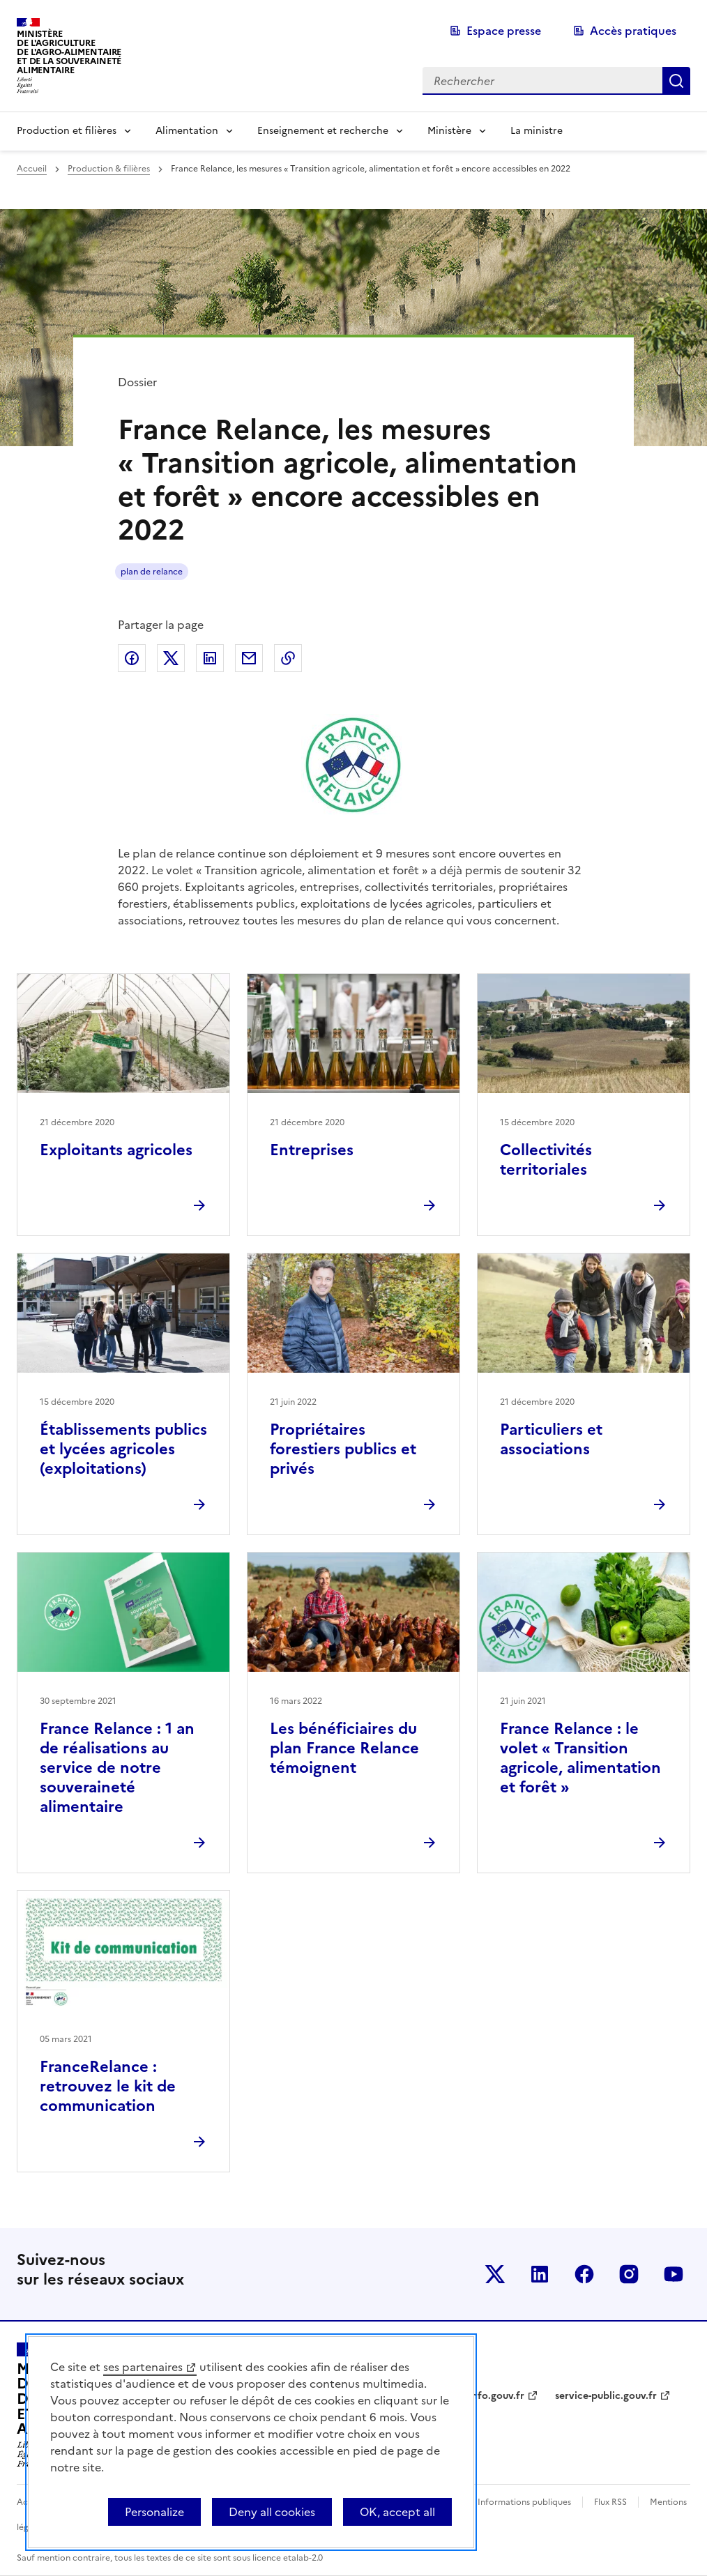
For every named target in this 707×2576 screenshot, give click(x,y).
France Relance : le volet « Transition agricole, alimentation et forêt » (580, 1758)
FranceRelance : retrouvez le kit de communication (108, 2086)
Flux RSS (610, 2502)
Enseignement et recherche (322, 130)
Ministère (449, 130)
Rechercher (676, 81)
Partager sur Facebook (132, 658)
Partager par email (249, 658)
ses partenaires (143, 2366)
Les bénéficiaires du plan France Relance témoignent (344, 1748)
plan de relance (152, 571)
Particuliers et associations (551, 1439)
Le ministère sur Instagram (629, 2274)
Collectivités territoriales (546, 1159)
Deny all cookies (272, 2511)
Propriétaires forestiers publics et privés (343, 1449)
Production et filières (66, 130)
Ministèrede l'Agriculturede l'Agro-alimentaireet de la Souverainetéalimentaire (69, 52)
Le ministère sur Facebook (584, 2274)
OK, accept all (397, 2511)
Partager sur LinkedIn (210, 658)
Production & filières (109, 168)
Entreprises (312, 1149)
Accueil (32, 168)
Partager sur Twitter (171, 658)
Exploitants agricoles (116, 1149)
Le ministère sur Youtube (673, 2274)
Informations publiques (524, 2502)
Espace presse (503, 30)
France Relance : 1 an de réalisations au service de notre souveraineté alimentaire (117, 1767)
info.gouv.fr (496, 2395)
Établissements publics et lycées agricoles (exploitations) (123, 1449)
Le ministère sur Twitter (495, 2274)
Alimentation (186, 130)
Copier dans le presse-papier (288, 658)
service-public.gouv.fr (606, 2395)
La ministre (536, 130)
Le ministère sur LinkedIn (539, 2274)
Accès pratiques (633, 30)
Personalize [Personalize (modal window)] (154, 2511)
